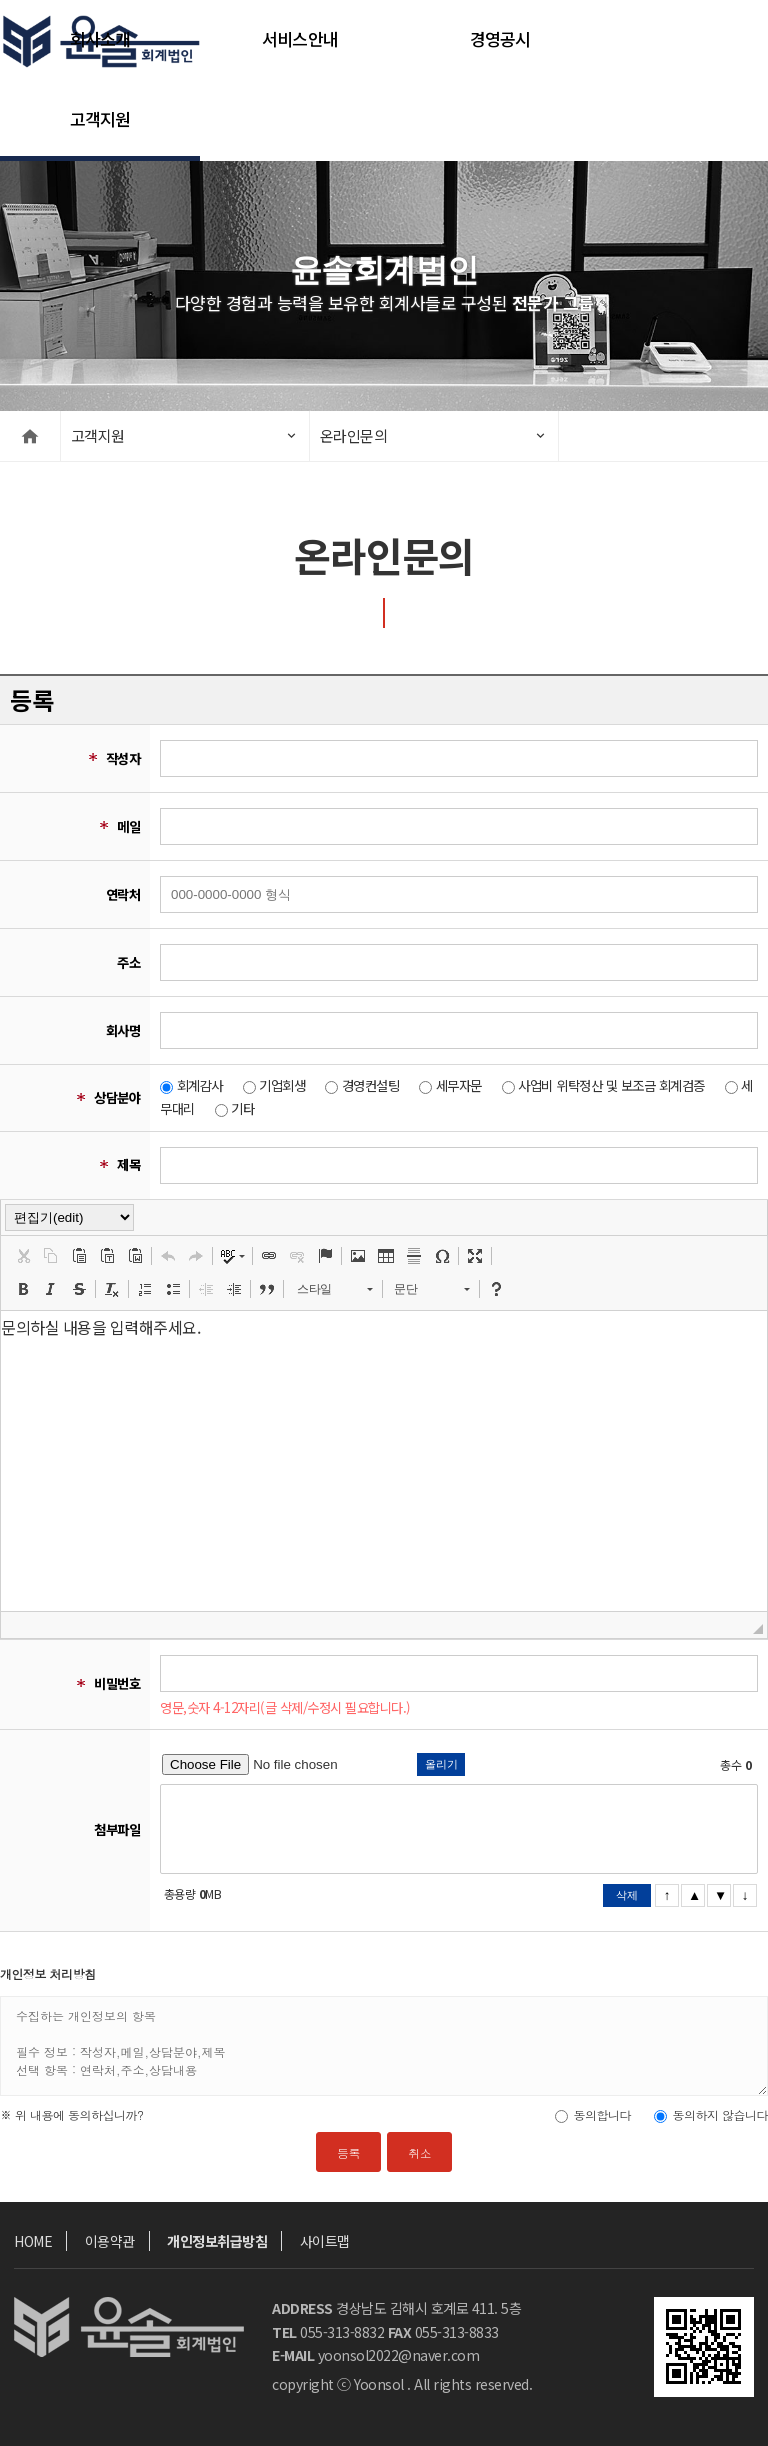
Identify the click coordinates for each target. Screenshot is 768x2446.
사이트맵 (325, 2241)
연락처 (123, 894)
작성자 (123, 758)
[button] (23, 1256)
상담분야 (117, 1097)
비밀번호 (117, 1683)
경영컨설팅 (371, 1085)
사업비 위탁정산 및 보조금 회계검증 (611, 1085)
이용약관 (110, 2241)
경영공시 (500, 40)
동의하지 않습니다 (720, 2114)
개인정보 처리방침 (48, 1973)
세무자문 (459, 1085)
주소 (128, 962)
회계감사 (200, 1085)
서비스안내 (300, 40)
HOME (33, 2241)
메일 (128, 826)
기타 (242, 1108)
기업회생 (282, 1085)
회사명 (123, 1030)
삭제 (627, 1895)
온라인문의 (354, 435)
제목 (128, 1164)
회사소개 (100, 40)
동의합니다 (602, 2114)
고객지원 (100, 120)
